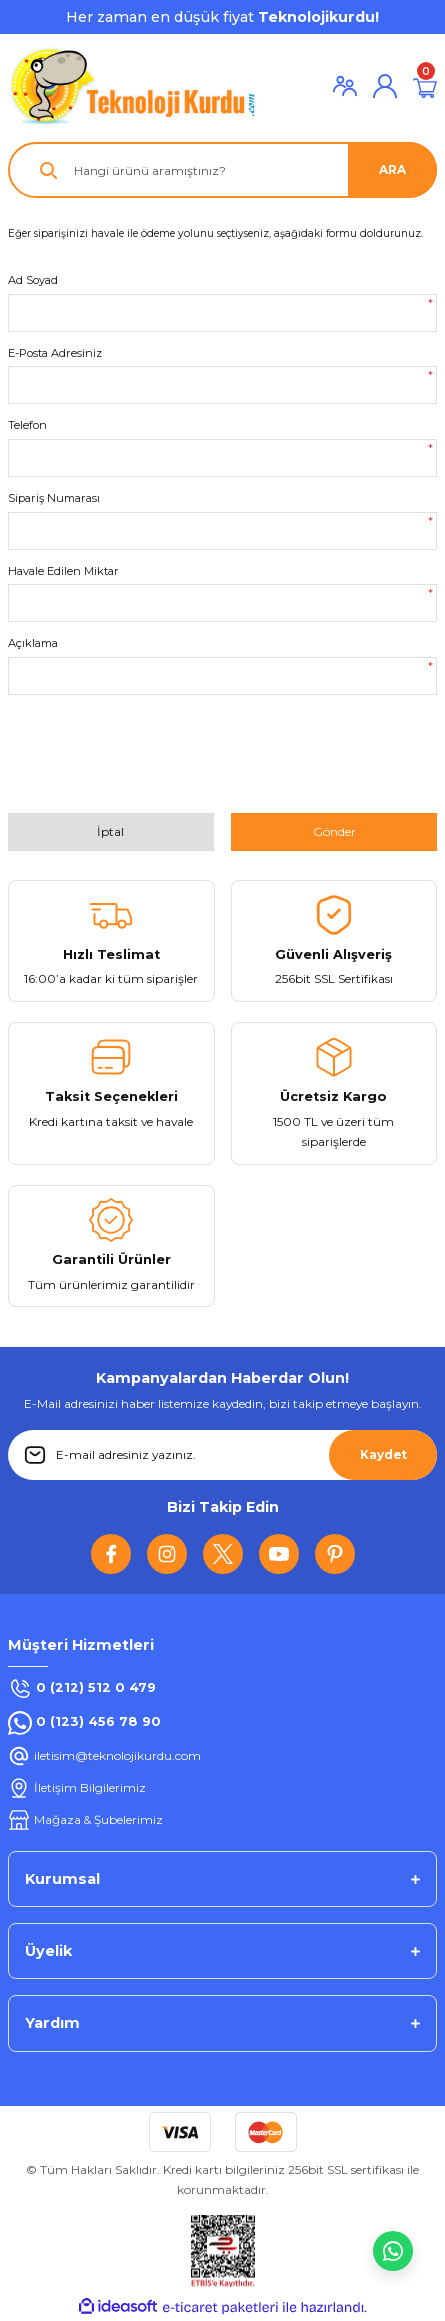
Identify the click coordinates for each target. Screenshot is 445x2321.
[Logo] (133, 86)
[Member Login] (345, 86)
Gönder (334, 831)
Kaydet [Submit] (383, 1454)
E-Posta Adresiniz (55, 353)
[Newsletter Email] (222, 1455)
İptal (110, 831)
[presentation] (160, 761)
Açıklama (33, 643)
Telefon (27, 425)
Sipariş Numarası (54, 498)
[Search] (222, 170)
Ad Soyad (33, 280)
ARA (392, 169)
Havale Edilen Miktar (63, 571)
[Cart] (425, 86)
